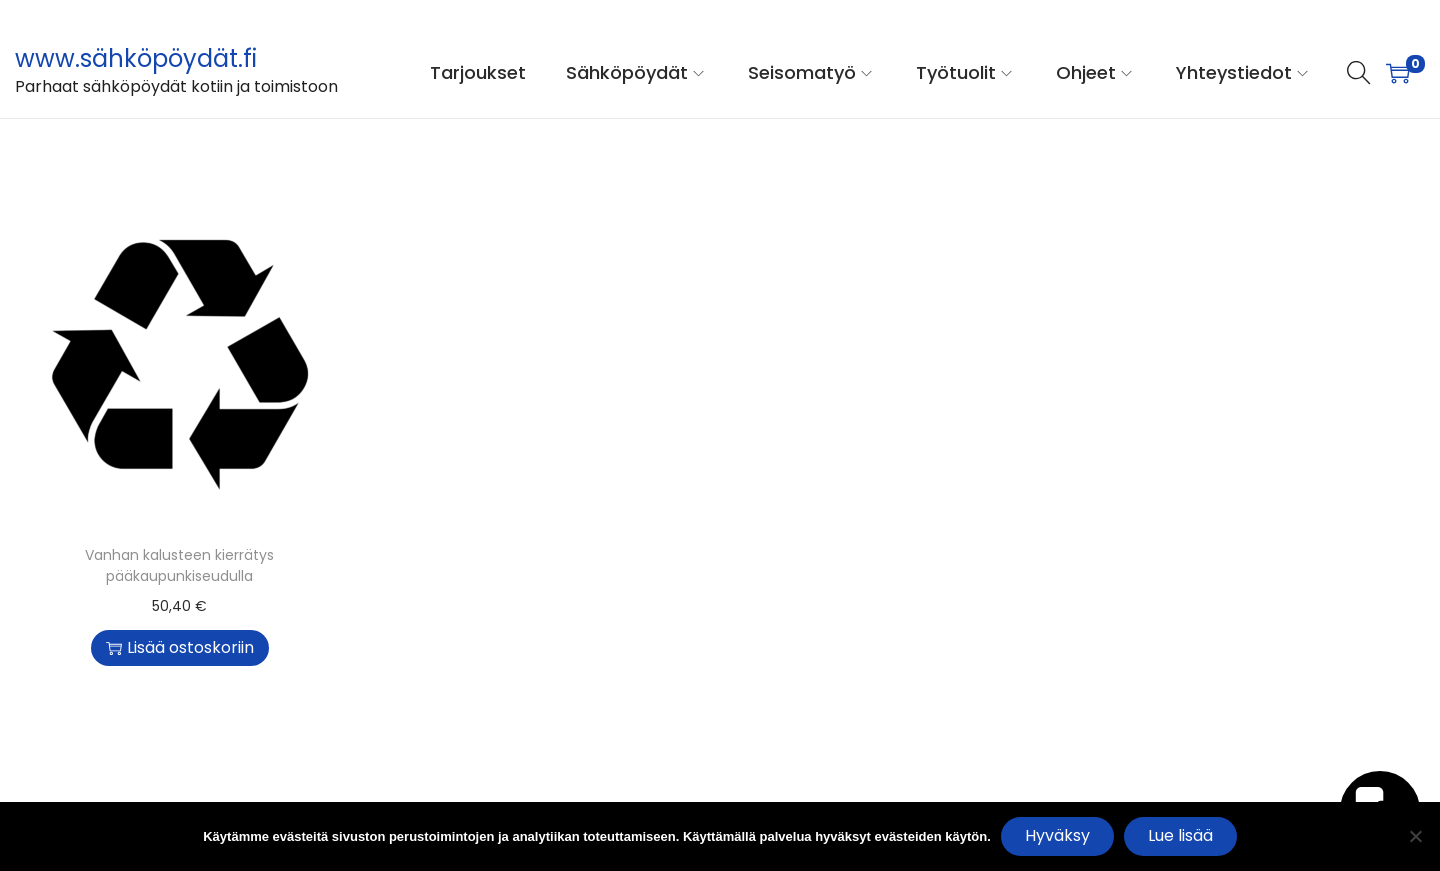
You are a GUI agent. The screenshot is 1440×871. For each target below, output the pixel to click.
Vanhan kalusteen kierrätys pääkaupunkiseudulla (179, 565)
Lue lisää (1180, 835)
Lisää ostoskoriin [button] (180, 647)
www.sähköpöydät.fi (136, 58)
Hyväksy (1057, 835)
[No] (1415, 836)
